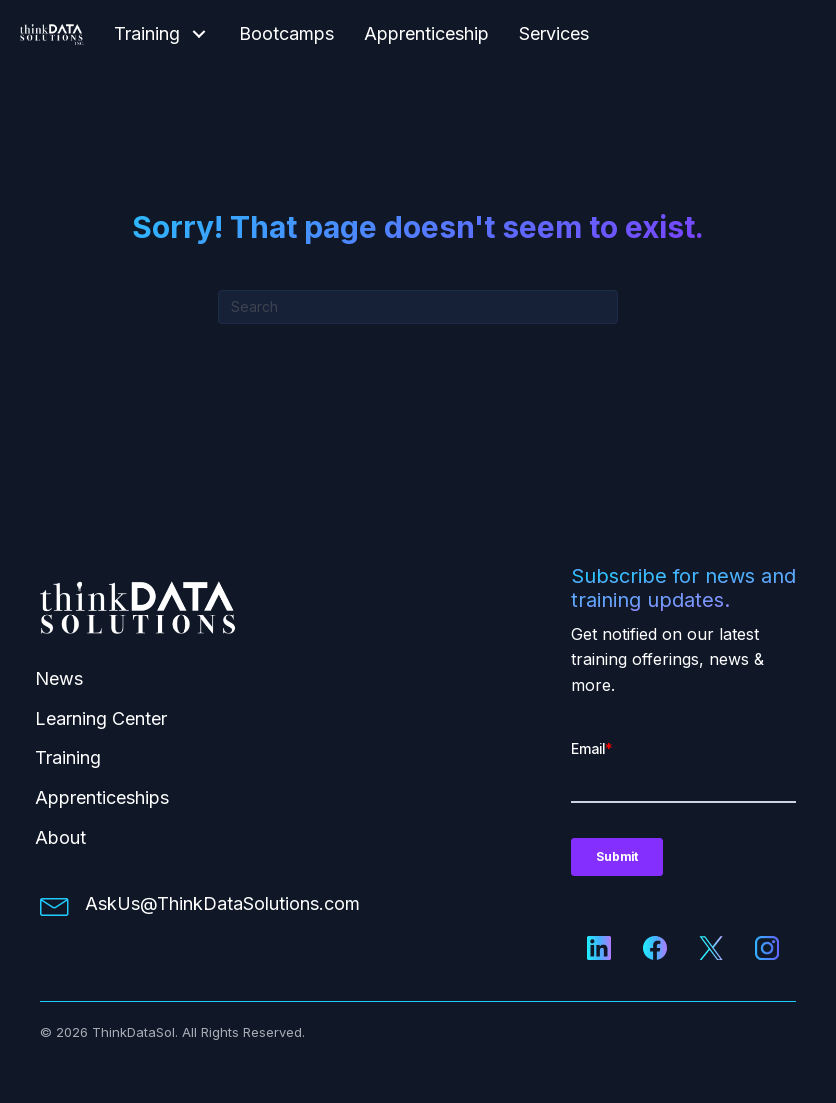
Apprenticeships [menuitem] (102, 797)
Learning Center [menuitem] (101, 718)
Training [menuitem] (68, 757)
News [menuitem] (59, 678)
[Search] (418, 307)
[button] (199, 34)
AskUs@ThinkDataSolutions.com (222, 903)
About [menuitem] (60, 837)
